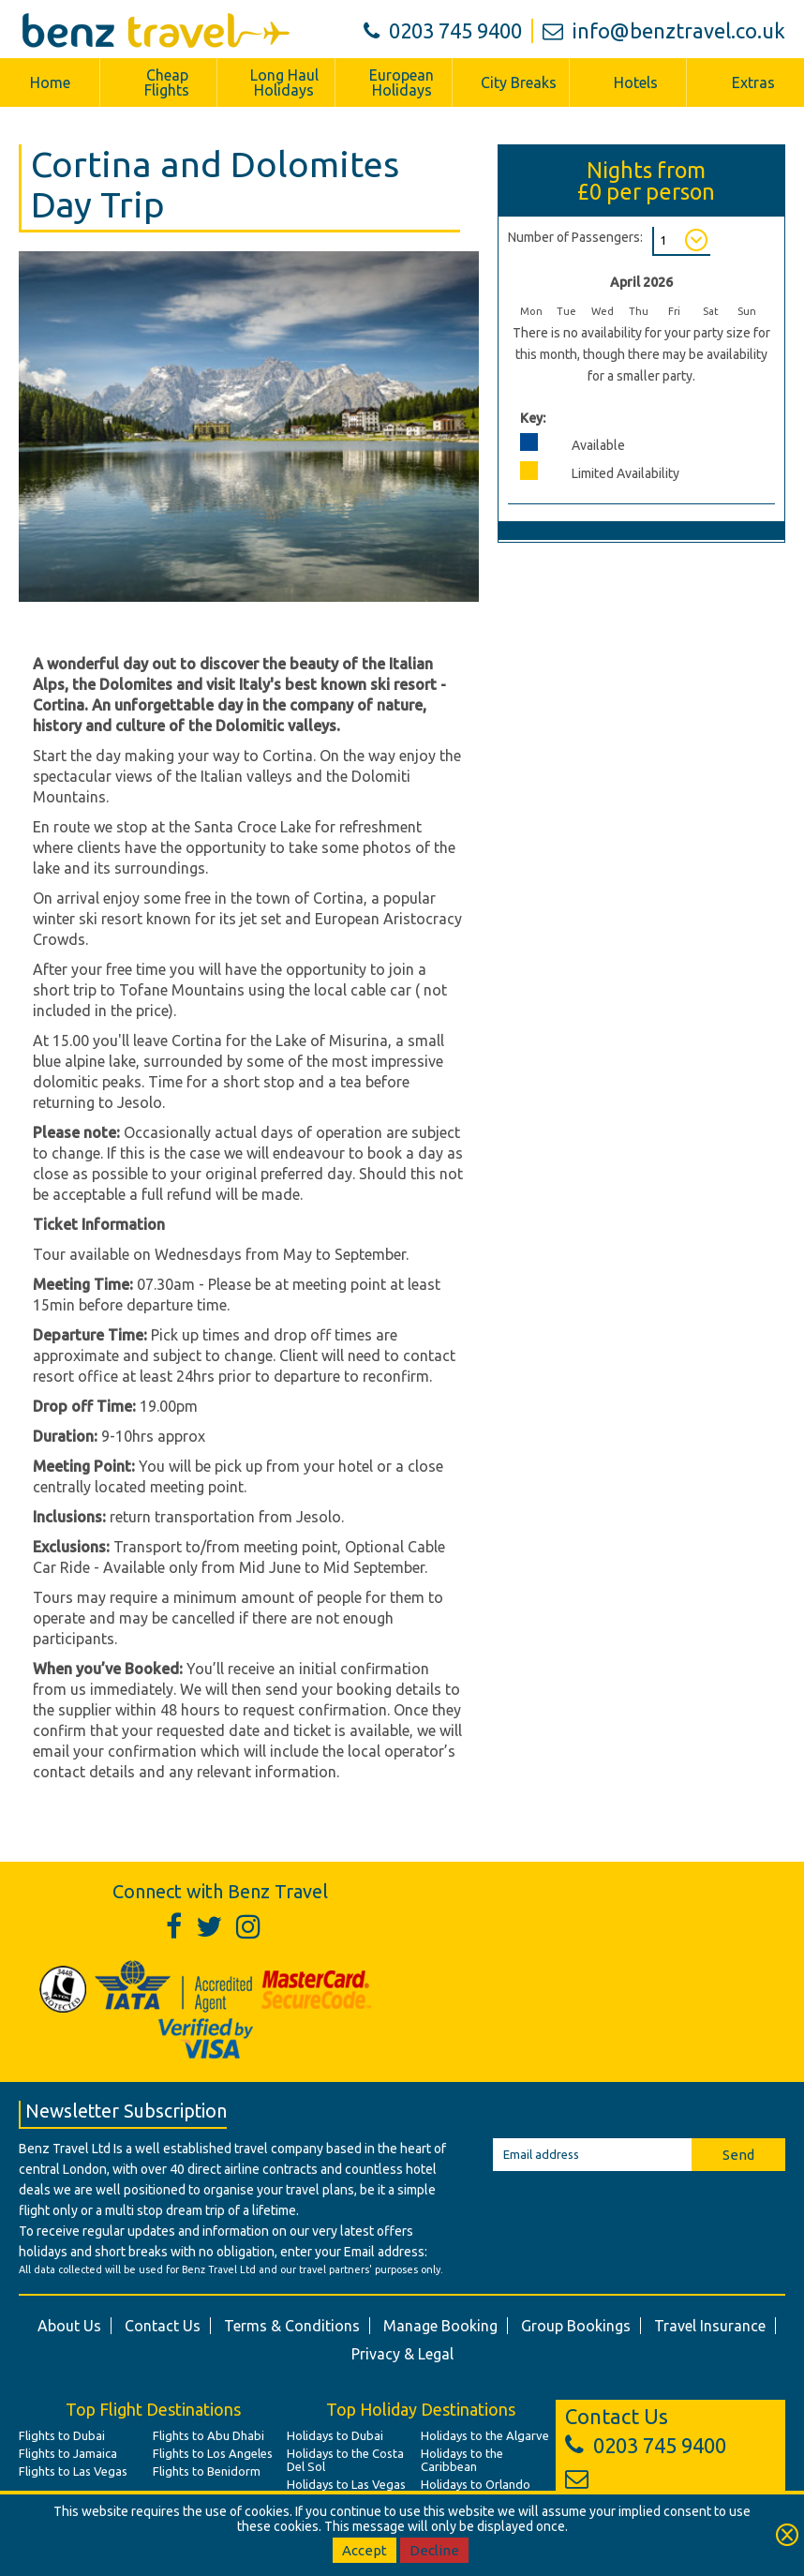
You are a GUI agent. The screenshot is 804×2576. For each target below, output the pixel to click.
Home (50, 82)
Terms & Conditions (292, 2325)
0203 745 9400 (443, 30)
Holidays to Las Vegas (346, 2484)
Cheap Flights (166, 82)
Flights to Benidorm (207, 2471)
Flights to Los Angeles (213, 2453)
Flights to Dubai (62, 2435)
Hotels (636, 82)
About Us (69, 2325)
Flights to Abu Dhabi (208, 2435)
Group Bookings (576, 2325)
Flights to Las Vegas (73, 2471)
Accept (364, 2550)
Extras (753, 82)
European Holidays (401, 82)
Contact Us (163, 2325)
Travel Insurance (710, 2325)
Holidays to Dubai (335, 2435)
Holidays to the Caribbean (462, 2460)
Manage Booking (440, 2325)
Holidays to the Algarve (485, 2435)
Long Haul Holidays (284, 82)
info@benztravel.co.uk (664, 30)
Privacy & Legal (402, 2353)
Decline (434, 2550)
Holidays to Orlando (475, 2484)
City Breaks (519, 82)
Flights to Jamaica (68, 2453)
